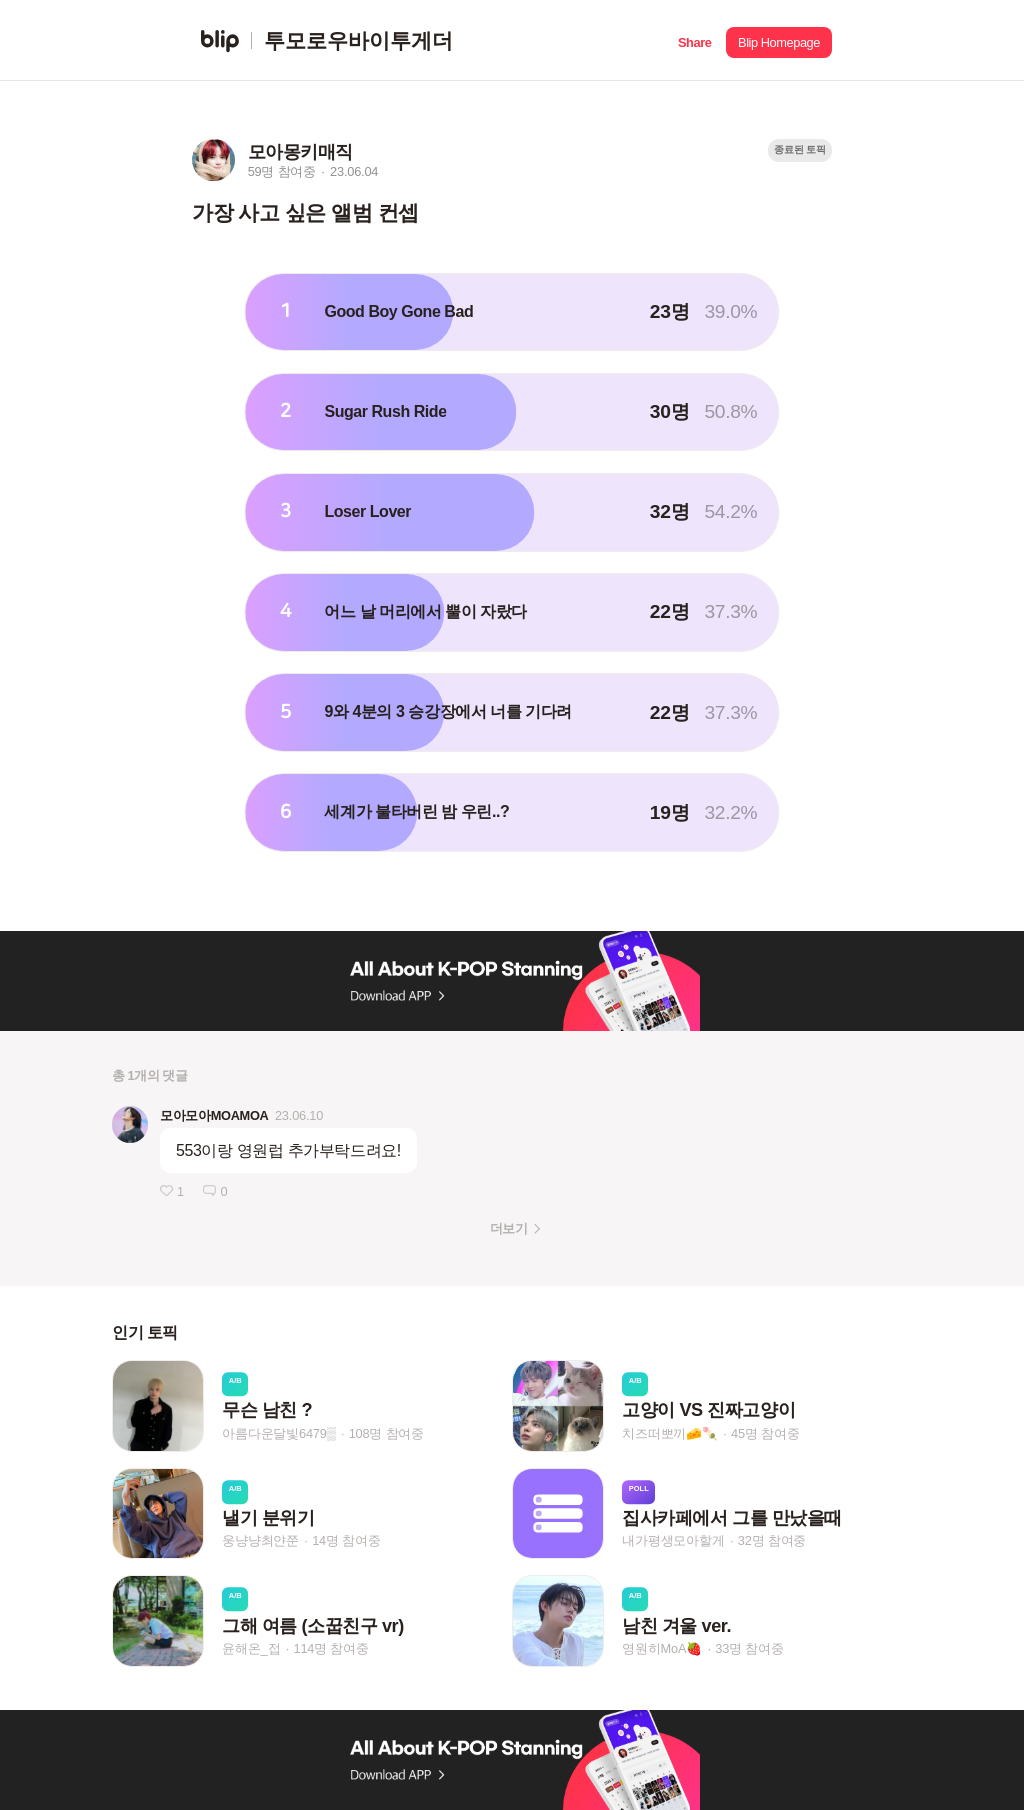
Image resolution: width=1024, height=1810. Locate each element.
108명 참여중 (386, 1433)
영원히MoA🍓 (662, 1648)
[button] (694, 40)
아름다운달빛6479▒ (278, 1433)
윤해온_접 (251, 1648)
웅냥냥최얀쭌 (260, 1540)
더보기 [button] (508, 1228)
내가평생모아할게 (673, 1540)
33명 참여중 (749, 1648)
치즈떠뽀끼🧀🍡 (670, 1433)
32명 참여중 (772, 1540)
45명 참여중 (765, 1433)
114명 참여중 (330, 1648)
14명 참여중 (346, 1540)
